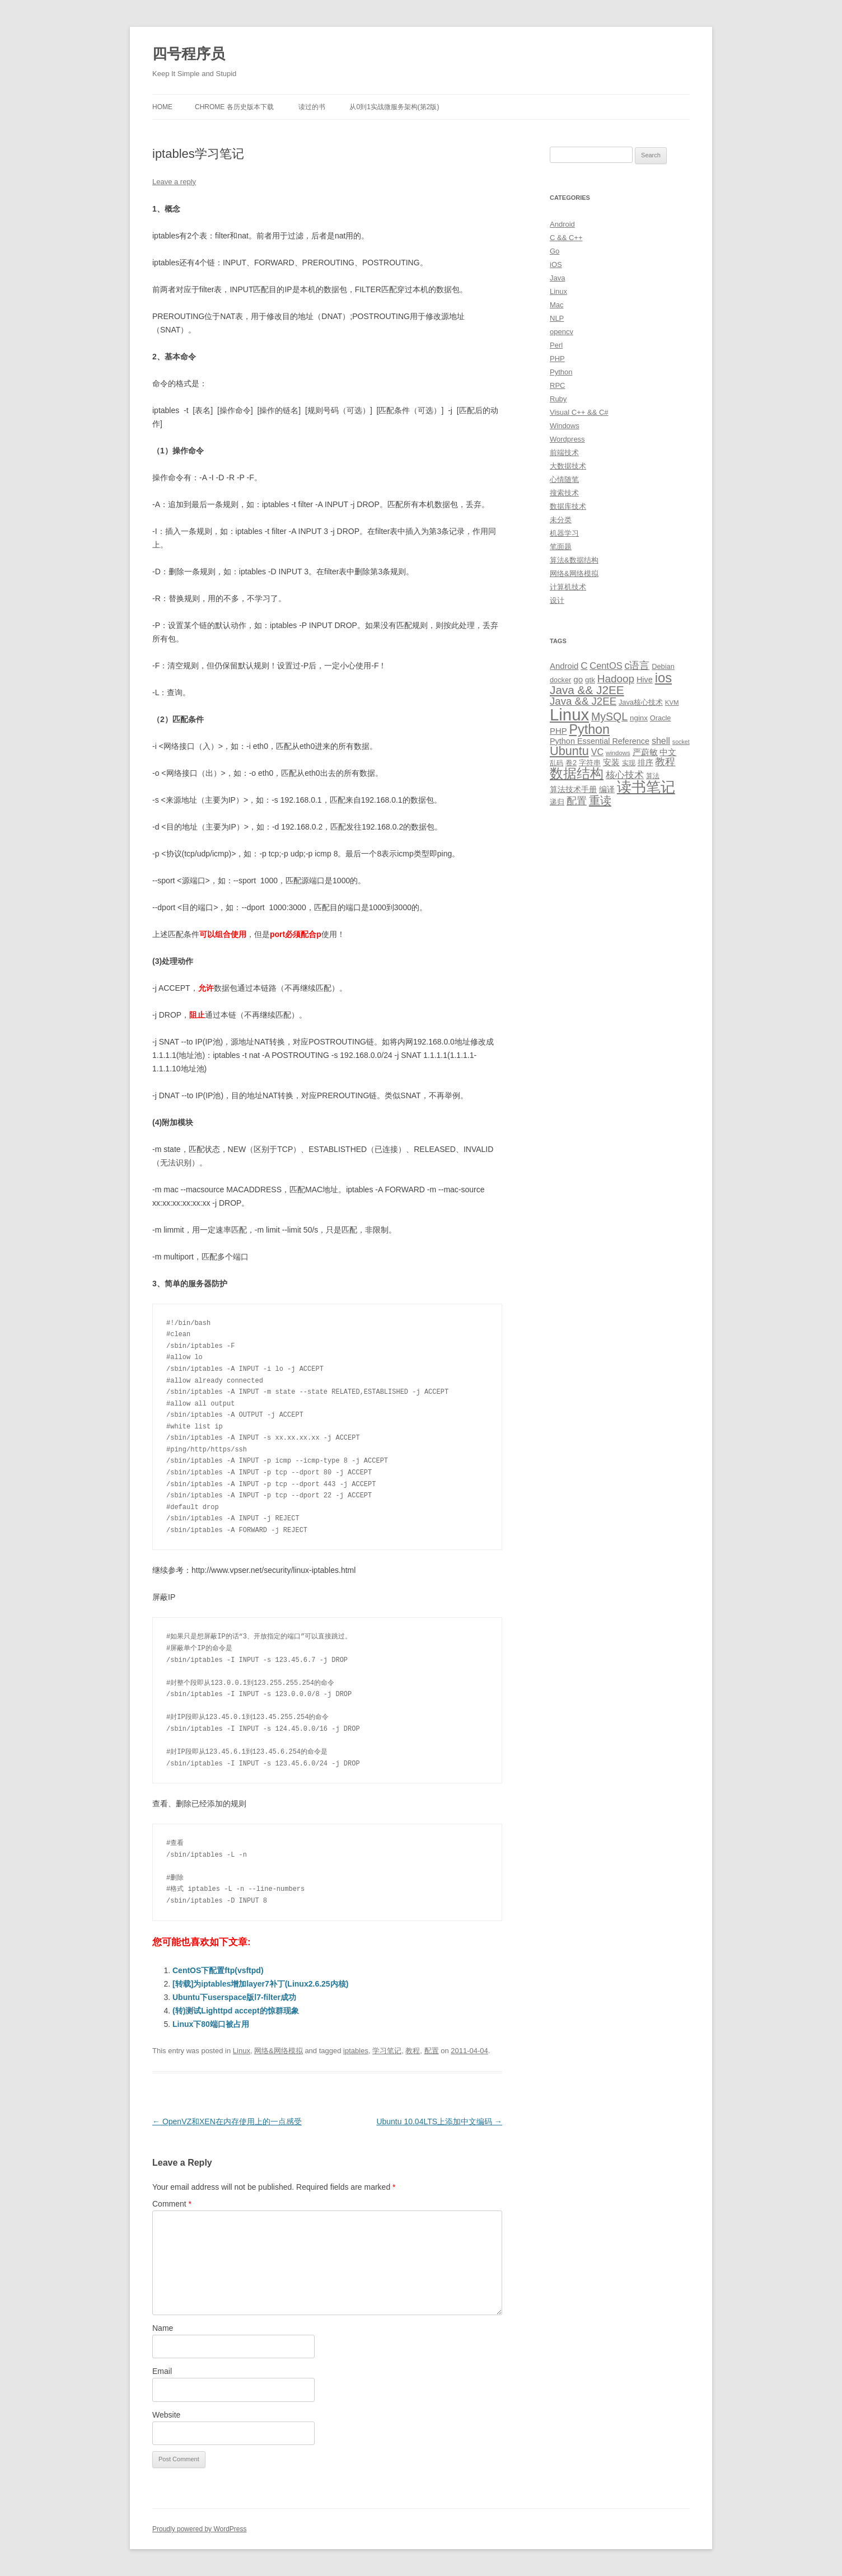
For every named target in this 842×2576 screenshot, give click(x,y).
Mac (557, 305)
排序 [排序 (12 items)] (645, 762)
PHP (557, 358)
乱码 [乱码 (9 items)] (556, 763)
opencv (561, 331)
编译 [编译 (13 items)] (607, 789)
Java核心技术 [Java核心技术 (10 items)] (641, 702)
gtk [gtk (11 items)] (590, 680)
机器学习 (564, 533)
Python (561, 372)
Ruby (558, 399)
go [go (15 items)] (578, 679)
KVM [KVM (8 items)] (672, 702)
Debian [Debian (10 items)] (663, 666)
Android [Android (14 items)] (564, 666)
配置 (431, 2050)
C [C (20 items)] (584, 666)
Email (162, 2371)
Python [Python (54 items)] (589, 729)
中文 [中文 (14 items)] (667, 752)
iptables (355, 2050)
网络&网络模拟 (278, 2050)
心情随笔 (564, 479)
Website (166, 2414)
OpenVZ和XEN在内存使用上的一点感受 (227, 2121)
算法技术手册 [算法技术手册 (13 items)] (573, 789)
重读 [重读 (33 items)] (600, 800)
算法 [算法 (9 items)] (652, 776)
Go (554, 251)
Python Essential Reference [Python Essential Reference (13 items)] (599, 741)
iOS (556, 264)
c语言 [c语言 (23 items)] (636, 665)
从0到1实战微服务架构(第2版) (394, 107)
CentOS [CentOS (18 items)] (606, 666)
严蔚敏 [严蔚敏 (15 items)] (645, 752)
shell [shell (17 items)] (661, 741)
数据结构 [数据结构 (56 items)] (577, 773)
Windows (564, 425)
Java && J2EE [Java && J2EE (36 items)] (587, 689)
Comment (171, 2203)
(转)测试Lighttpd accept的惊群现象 (235, 2010)
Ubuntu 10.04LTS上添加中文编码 (439, 2121)
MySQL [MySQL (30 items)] (609, 716)
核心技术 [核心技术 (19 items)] (625, 775)
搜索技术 (564, 493)
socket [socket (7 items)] (681, 741)
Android (562, 224)
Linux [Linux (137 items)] (569, 714)
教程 (412, 2050)
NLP (557, 318)
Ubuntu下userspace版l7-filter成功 (234, 1997)
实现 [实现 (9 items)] (628, 763)
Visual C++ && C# (579, 412)
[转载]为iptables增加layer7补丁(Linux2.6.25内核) (260, 1983)
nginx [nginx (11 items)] (639, 718)
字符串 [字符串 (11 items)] (590, 762)
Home (162, 107)
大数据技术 (568, 466)
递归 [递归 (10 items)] (557, 802)
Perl (556, 345)
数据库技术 (568, 506)
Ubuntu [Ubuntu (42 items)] (569, 751)
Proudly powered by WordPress (199, 2529)
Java (557, 278)
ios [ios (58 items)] (663, 677)
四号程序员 (188, 53)
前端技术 (564, 452)
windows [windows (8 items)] (618, 753)
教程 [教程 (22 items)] (665, 761)
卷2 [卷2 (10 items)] (571, 762)
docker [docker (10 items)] (560, 680)
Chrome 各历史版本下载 (234, 107)
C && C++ (566, 237)
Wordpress (567, 439)
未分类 (561, 520)
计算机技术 (568, 587)
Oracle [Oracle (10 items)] (660, 718)
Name (162, 2328)
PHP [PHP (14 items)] (558, 731)
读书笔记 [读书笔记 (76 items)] (646, 787)
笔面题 (561, 546)
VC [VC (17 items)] (597, 752)
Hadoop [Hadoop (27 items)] (615, 679)
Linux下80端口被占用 (210, 2024)
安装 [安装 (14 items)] (611, 762)
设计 (557, 600)
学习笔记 (386, 2050)
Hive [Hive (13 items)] (645, 679)
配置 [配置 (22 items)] (577, 801)
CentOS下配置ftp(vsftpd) (218, 1970)
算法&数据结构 (574, 560)
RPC (557, 385)
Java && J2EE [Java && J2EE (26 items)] (583, 701)
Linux (241, 2050)
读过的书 (311, 107)
